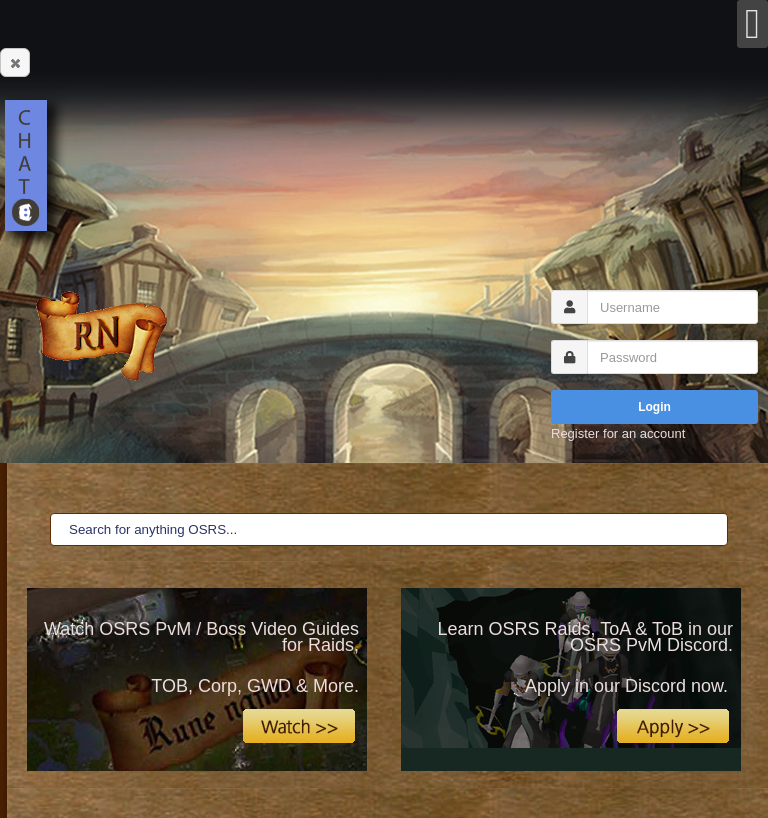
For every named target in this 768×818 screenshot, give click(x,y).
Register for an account (618, 433)
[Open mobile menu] (752, 24)
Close (11, 63)
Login (654, 407)
